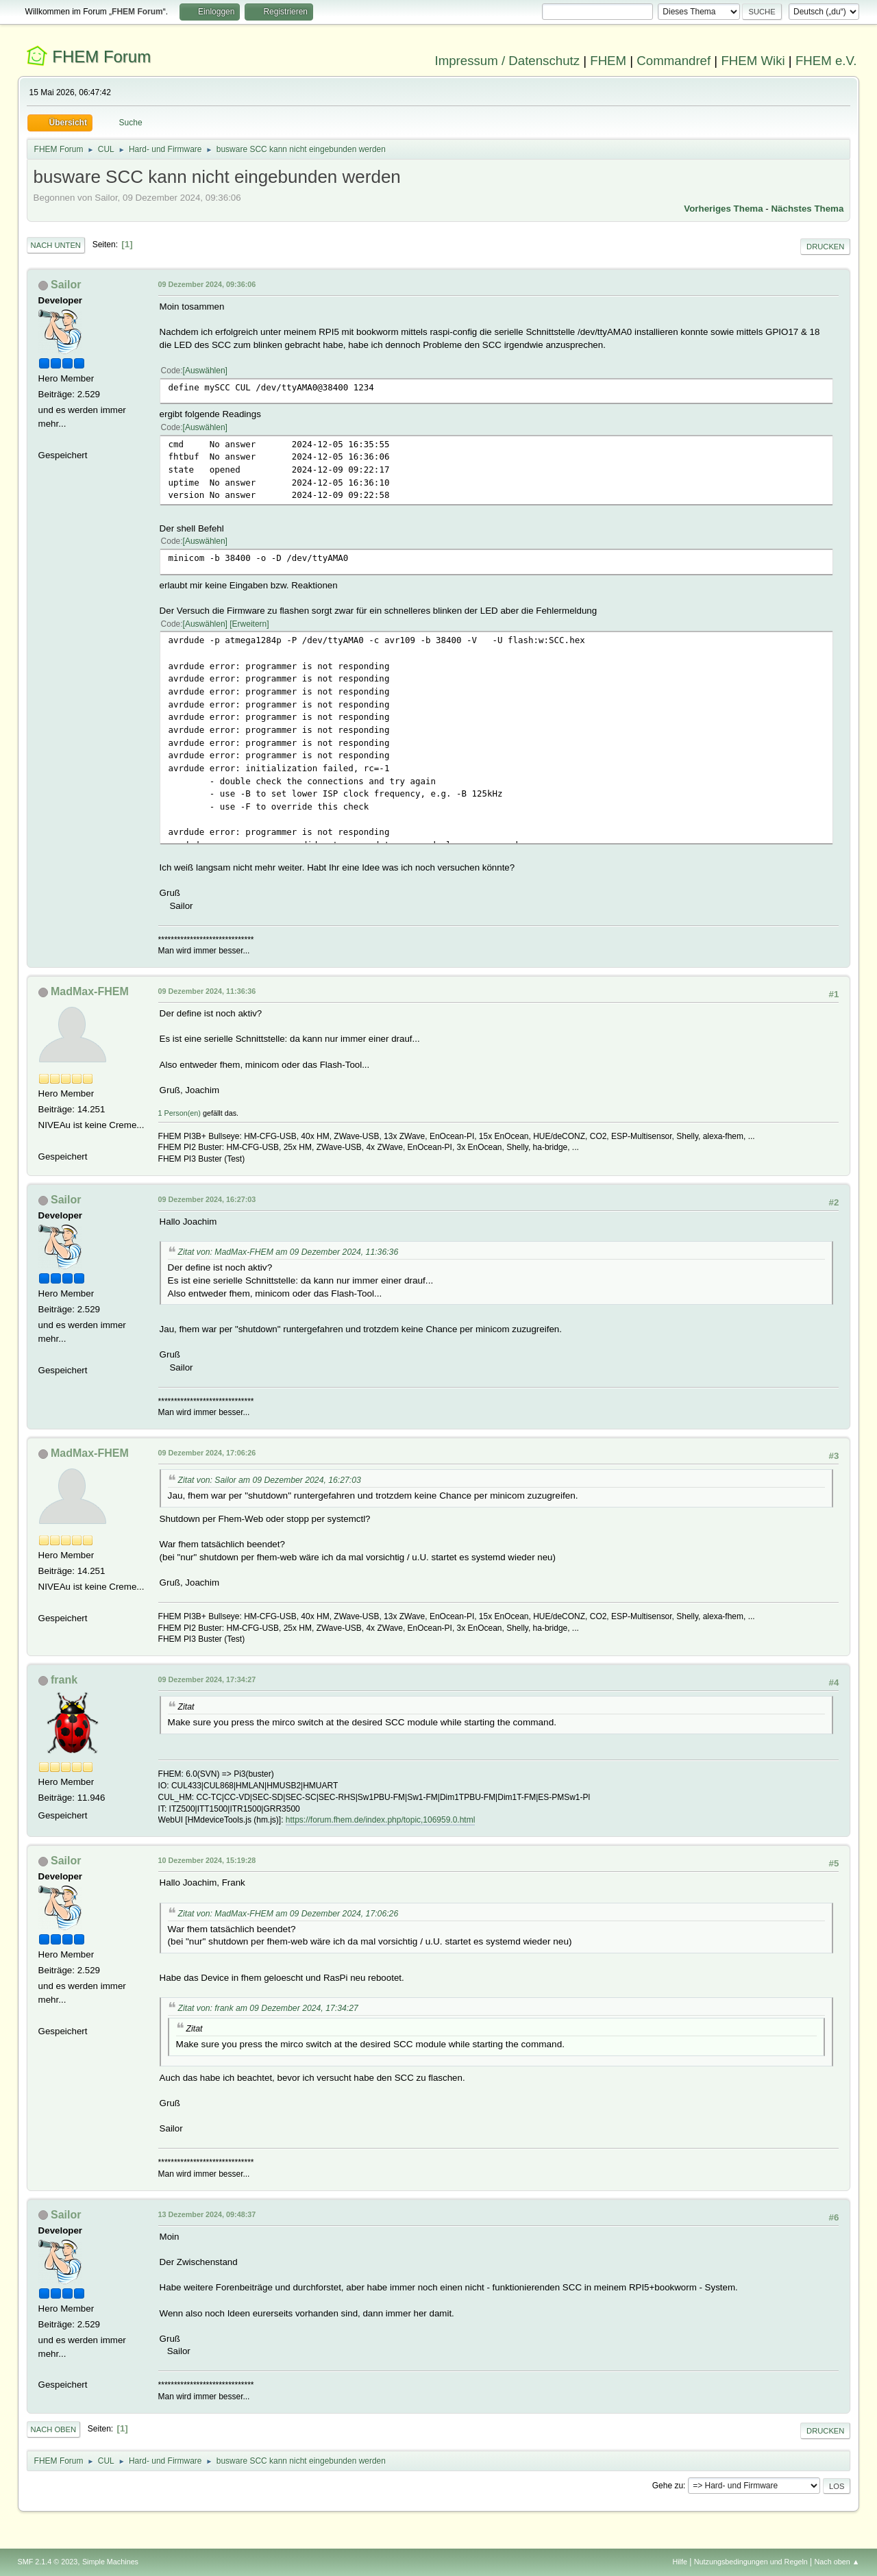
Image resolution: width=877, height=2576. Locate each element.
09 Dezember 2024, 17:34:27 (207, 1679)
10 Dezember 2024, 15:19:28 (207, 1860)
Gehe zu (667, 2485)
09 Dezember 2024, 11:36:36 (207, 991)
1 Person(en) (179, 1113)
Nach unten (56, 245)
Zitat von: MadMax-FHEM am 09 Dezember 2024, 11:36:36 (288, 1252)
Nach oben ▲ (837, 2562)
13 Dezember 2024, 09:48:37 (207, 2214)
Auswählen (205, 370)
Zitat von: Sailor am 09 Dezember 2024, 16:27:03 (269, 1480)
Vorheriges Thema (723, 208)
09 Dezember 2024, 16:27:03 (207, 1199)
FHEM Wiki (753, 60)
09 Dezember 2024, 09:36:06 (207, 284)
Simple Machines (110, 2562)
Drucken (825, 246)
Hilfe (679, 2562)
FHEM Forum (101, 56)
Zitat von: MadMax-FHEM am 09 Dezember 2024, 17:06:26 (288, 1913)
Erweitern (249, 624)
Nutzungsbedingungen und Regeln (751, 2562)
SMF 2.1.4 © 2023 (48, 2562)
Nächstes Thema (807, 208)
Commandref (674, 60)
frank (64, 1680)
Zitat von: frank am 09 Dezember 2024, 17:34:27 (268, 2008)
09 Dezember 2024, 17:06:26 (207, 1453)
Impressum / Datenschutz (507, 60)
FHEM (608, 60)
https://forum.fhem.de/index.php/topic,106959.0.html (380, 1820)
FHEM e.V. (826, 60)
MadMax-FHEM (90, 991)
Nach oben (54, 2429)
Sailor (66, 284)
